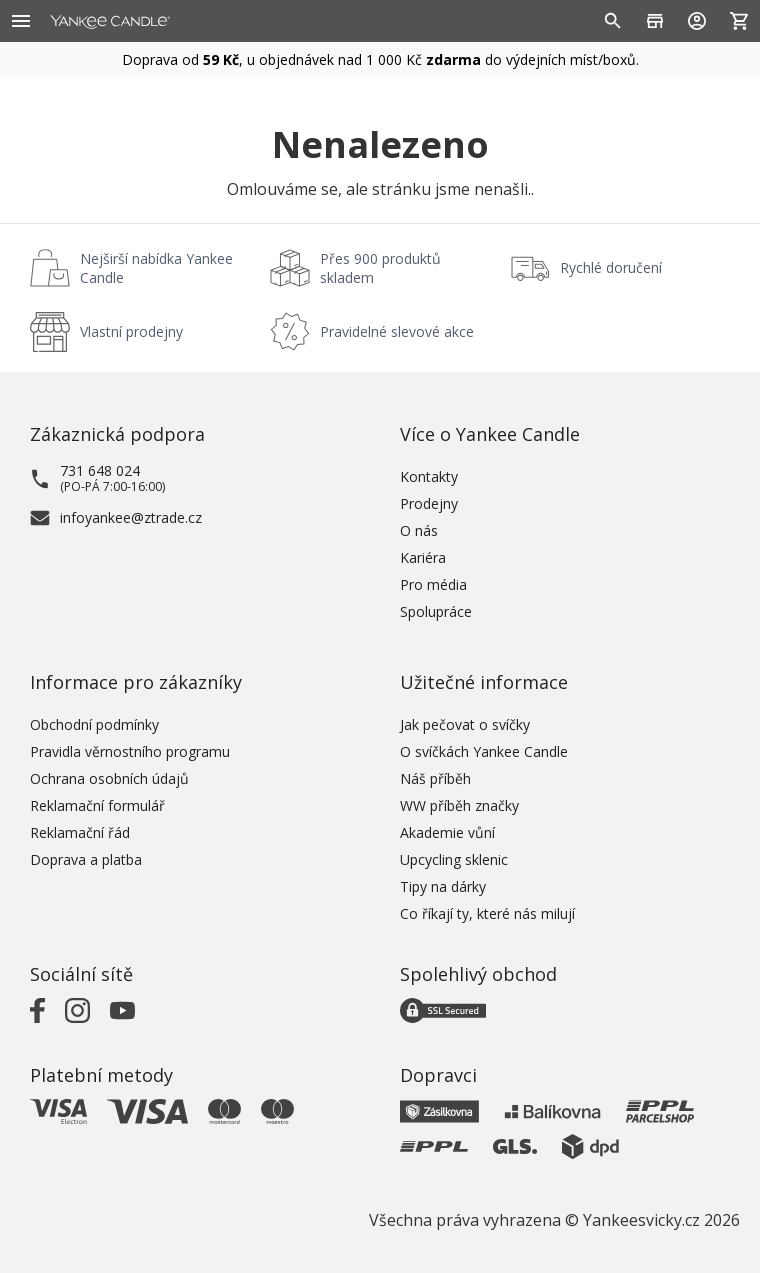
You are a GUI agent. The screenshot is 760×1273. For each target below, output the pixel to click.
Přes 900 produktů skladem (380, 268)
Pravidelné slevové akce (397, 331)
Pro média (433, 584)
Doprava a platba (86, 859)
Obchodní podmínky (94, 724)
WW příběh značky (459, 805)
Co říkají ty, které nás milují (487, 913)
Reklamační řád (80, 832)
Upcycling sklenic (454, 859)
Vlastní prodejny (131, 331)
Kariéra (423, 557)
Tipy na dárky (443, 886)
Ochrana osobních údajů (109, 778)
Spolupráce (436, 611)
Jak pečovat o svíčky (465, 724)
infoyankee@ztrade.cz (131, 517)
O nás (419, 530)
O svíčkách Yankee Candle (484, 751)
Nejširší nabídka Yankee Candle (156, 268)
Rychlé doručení (611, 267)
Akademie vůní (447, 832)
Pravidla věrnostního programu (130, 751)
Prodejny (429, 503)
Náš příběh (435, 778)
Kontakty (429, 476)
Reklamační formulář (97, 805)
